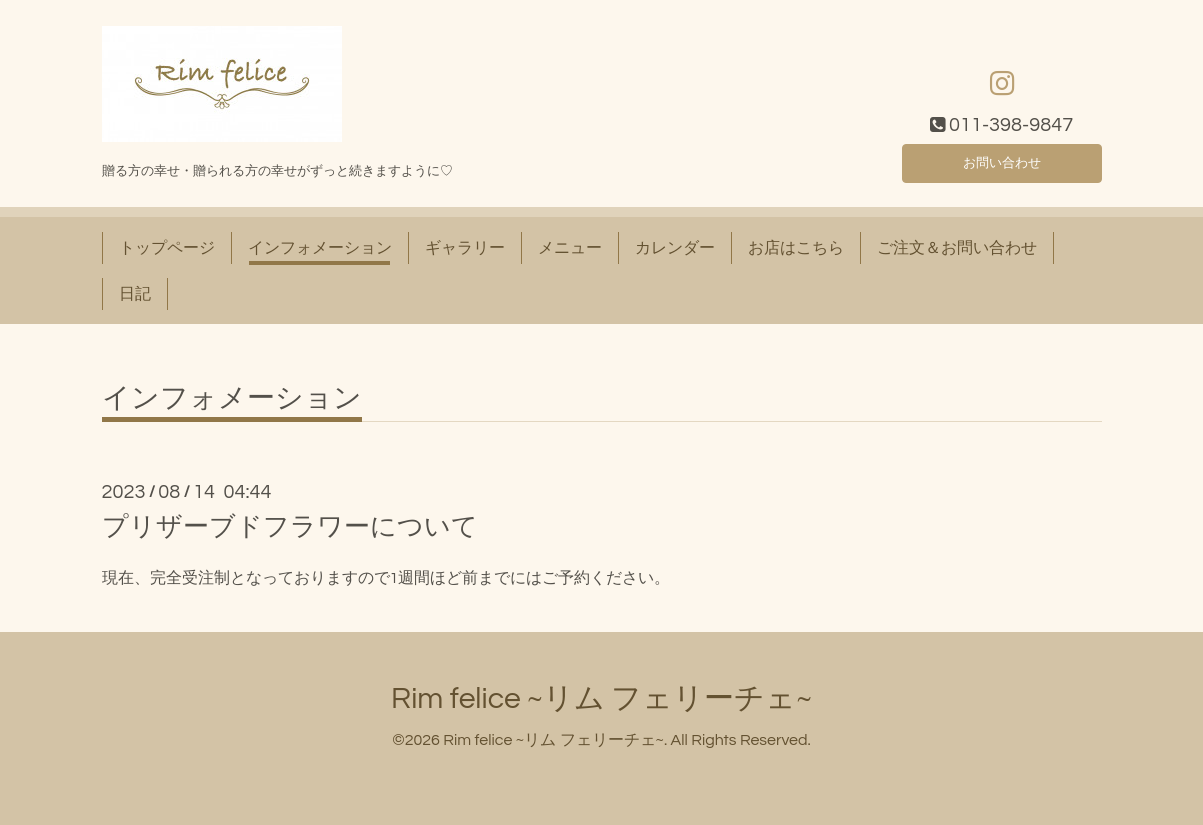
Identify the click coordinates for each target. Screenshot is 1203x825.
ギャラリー (465, 248)
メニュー (570, 248)
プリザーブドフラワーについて (290, 527)
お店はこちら (796, 248)
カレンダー (675, 248)
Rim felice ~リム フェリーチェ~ (601, 698)
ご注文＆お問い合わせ (957, 248)
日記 (135, 294)
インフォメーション (320, 248)
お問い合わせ (1002, 160)
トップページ (167, 248)
